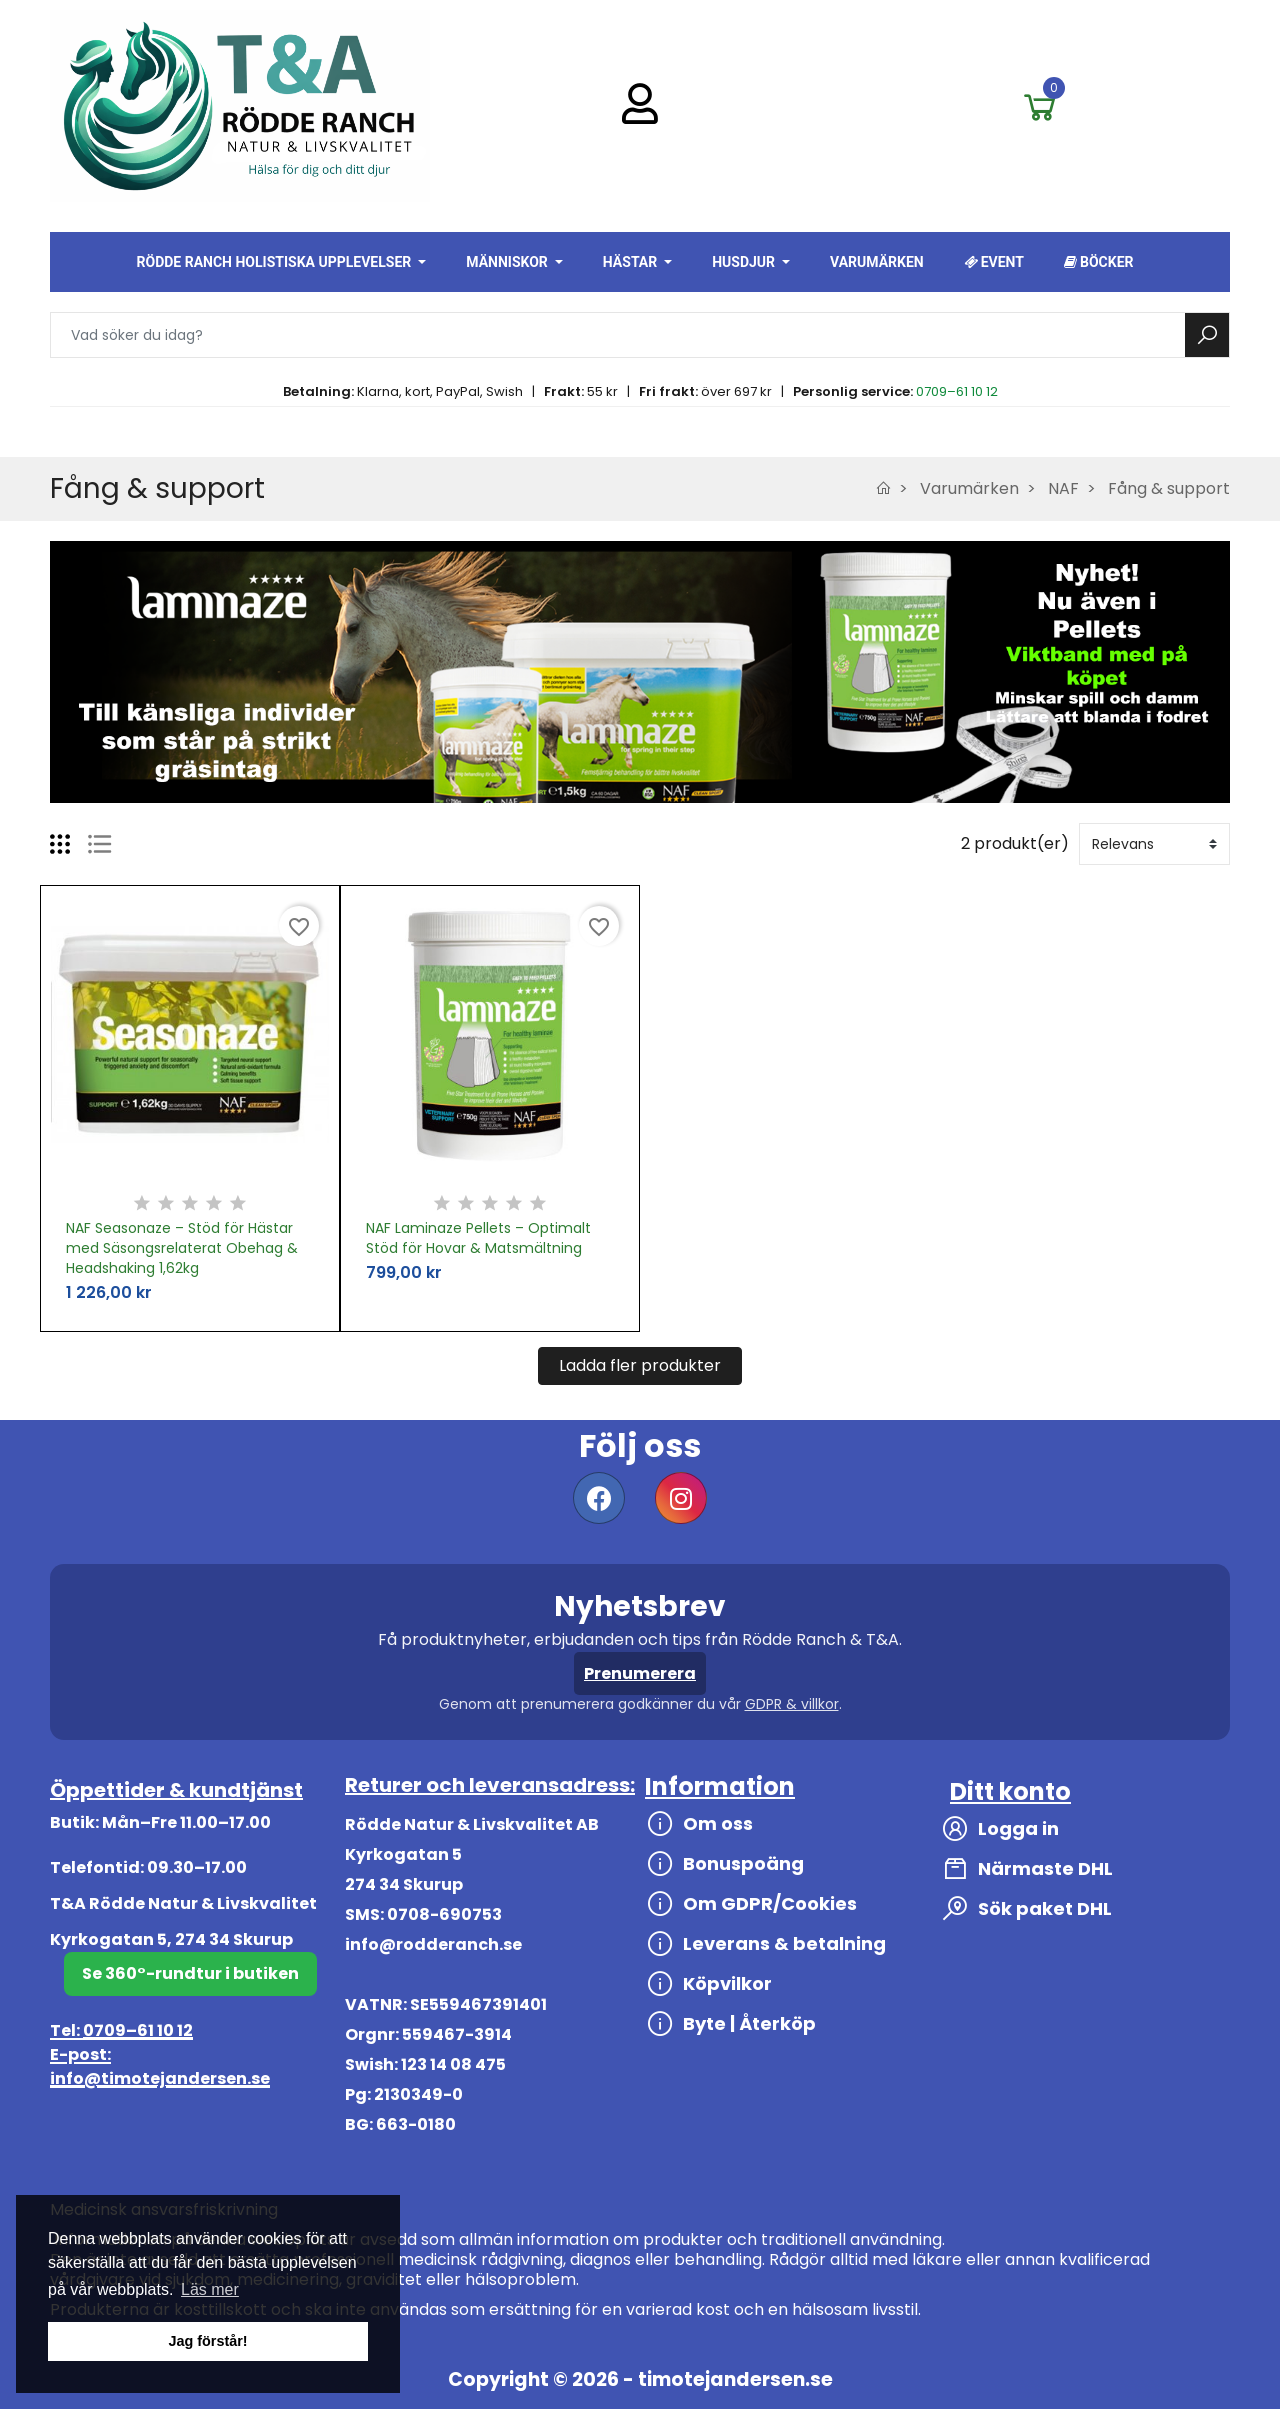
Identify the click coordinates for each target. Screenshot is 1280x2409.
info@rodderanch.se (433, 1944)
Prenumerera (640, 1673)
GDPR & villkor (792, 1704)
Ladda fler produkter (640, 1365)
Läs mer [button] (210, 2289)
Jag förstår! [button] (207, 2341)
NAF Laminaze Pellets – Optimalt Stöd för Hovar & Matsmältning (478, 1238)
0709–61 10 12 (957, 391)
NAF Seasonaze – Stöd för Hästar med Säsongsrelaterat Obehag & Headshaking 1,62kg (182, 1248)
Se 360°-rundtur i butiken (190, 1973)
